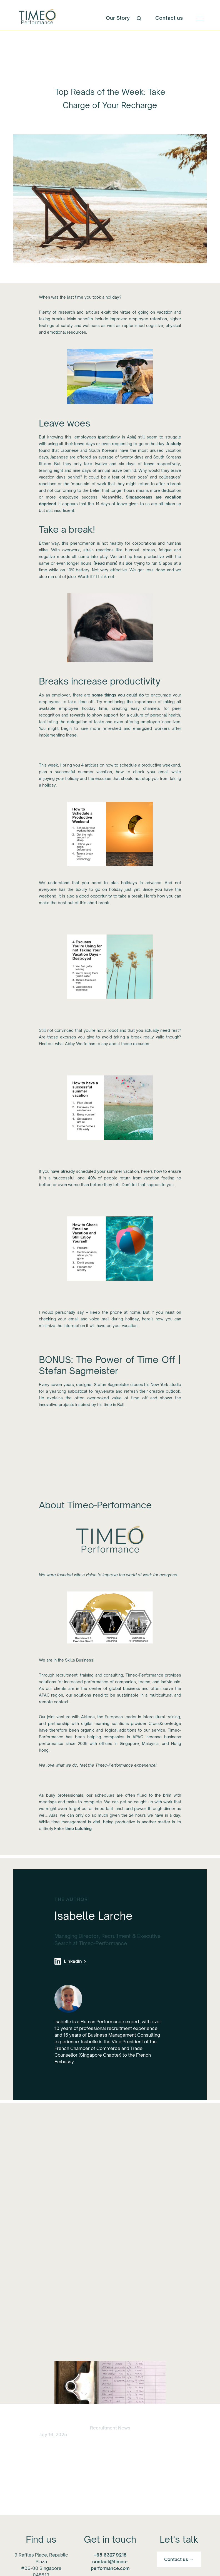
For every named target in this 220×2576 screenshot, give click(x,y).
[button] (200, 18)
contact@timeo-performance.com (110, 2561)
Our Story (118, 18)
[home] (37, 17)
